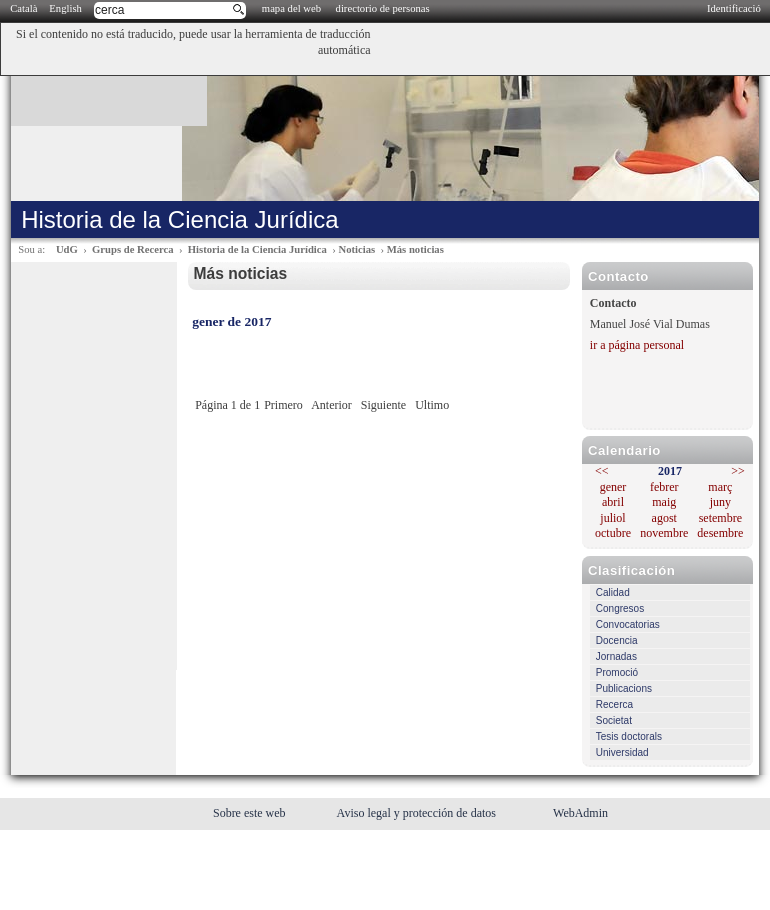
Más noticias (415, 249)
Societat (614, 720)
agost (664, 518)
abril (613, 502)
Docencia (617, 640)
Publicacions (624, 688)
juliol (612, 518)
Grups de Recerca (132, 249)
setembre (720, 518)
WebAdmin (580, 813)
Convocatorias (628, 624)
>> (738, 471)
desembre (720, 533)
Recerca (614, 704)
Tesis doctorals (629, 736)
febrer (664, 487)
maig (664, 502)
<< (602, 471)
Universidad (622, 752)
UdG (67, 249)
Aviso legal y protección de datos (418, 813)
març (720, 487)
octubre (613, 533)
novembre (664, 533)
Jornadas (616, 656)
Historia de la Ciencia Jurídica (257, 249)
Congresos (620, 608)
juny (720, 502)
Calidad (613, 592)
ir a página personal (637, 345)
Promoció (617, 672)
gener (613, 487)
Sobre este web (251, 813)
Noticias (356, 249)
